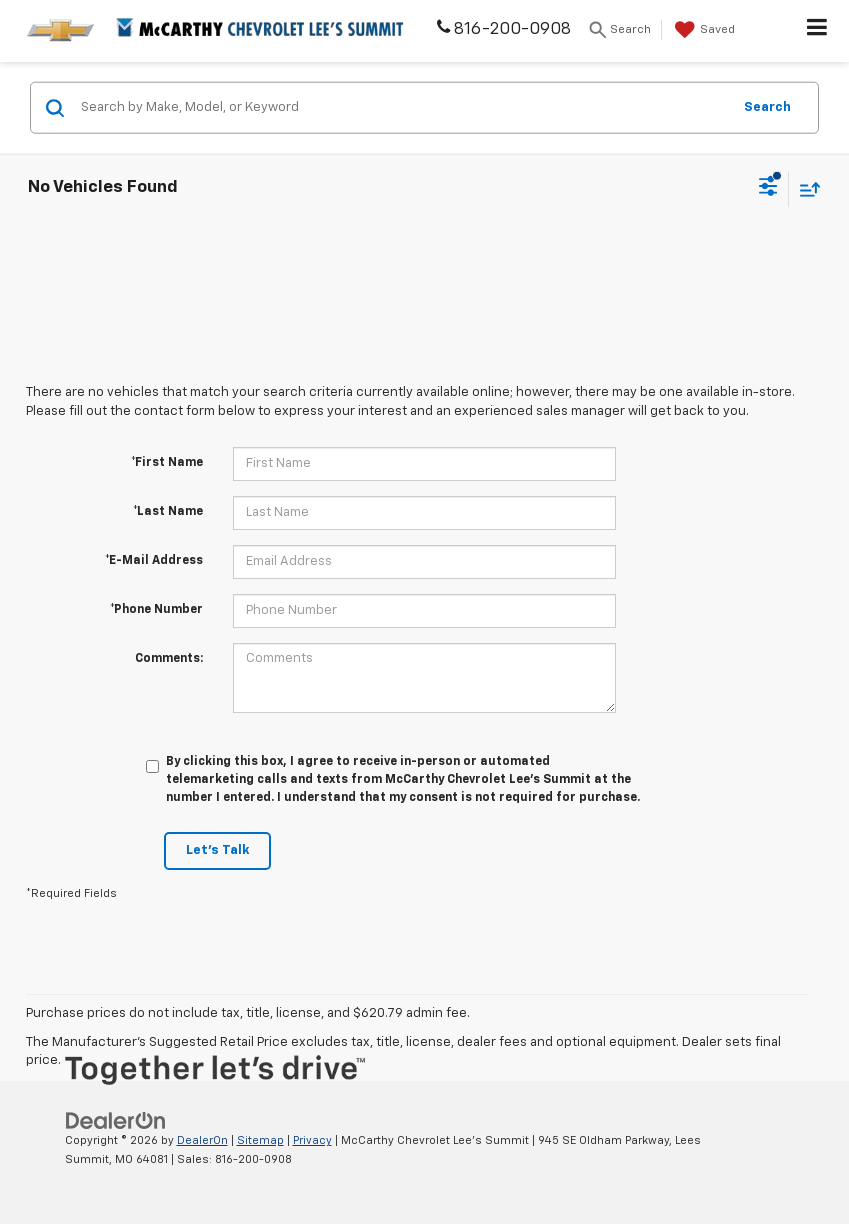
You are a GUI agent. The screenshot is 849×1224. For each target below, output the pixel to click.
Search (767, 106)
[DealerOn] (116, 1120)
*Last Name (168, 512)
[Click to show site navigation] (817, 31)
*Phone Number (156, 610)
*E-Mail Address (154, 561)
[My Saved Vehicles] (702, 30)
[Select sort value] (805, 188)
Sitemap (260, 1140)
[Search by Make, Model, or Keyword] (403, 108)
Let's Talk (217, 850)
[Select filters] (768, 189)
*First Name (167, 463)
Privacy (312, 1140)
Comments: (169, 659)
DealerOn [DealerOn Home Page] (202, 1140)
